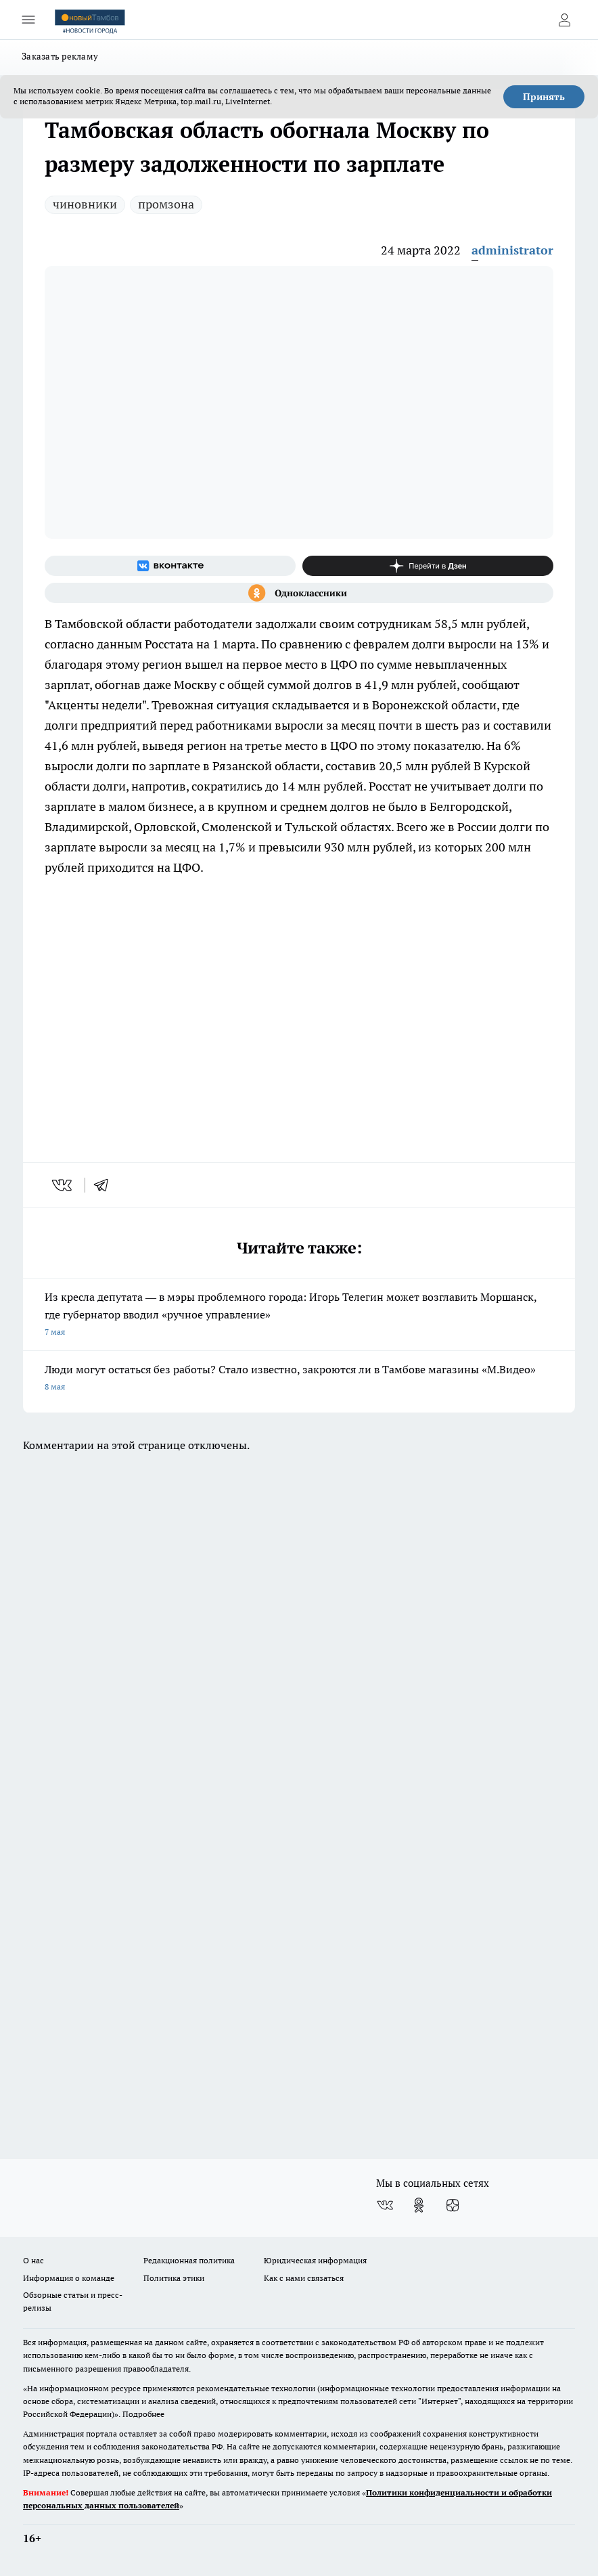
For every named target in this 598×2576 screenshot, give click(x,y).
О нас (33, 2260)
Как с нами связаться (304, 2278)
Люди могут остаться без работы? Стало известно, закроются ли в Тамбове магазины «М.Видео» (299, 1379)
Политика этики (173, 2278)
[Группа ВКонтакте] (170, 566)
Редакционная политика (189, 2260)
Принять (544, 97)
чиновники (85, 204)
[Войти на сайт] (564, 19)
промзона (166, 204)
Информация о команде (68, 2278)
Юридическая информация (315, 2260)
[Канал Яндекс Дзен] (427, 566)
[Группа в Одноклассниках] (299, 593)
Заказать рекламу (60, 56)
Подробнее (143, 2414)
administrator (512, 250)
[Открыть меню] (28, 19)
